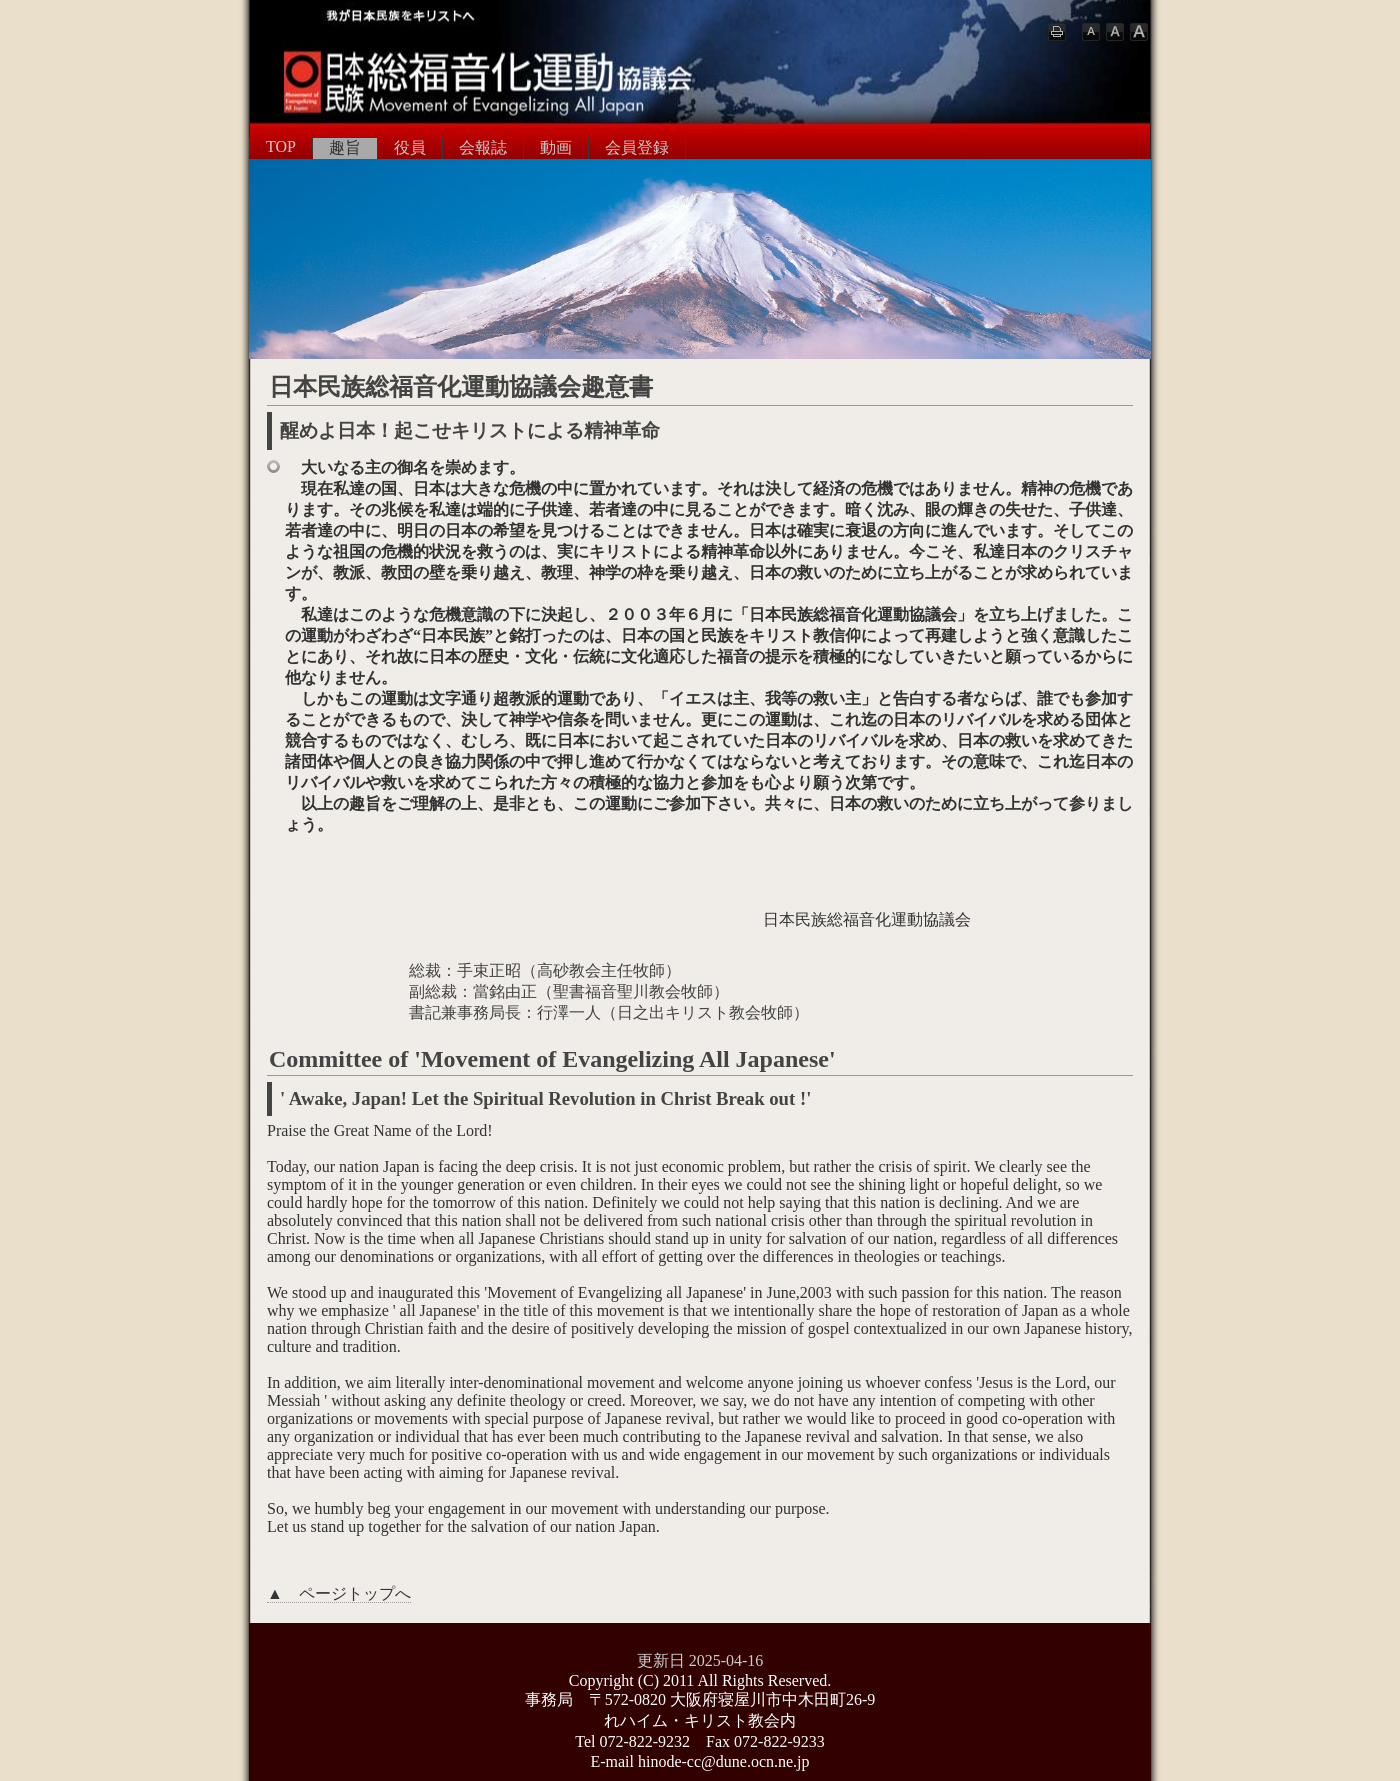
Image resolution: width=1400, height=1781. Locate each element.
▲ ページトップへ (339, 1593)
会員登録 (637, 147)
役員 (410, 147)
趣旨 (345, 147)
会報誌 (483, 147)
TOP (281, 146)
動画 (556, 147)
